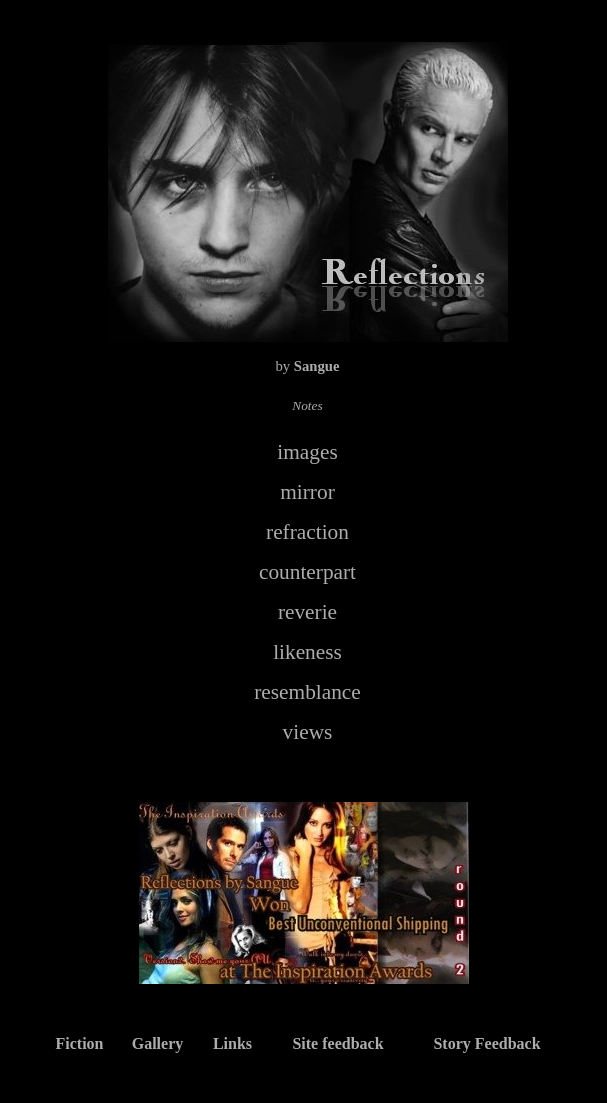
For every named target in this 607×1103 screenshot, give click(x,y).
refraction (307, 532)
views (308, 732)
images (307, 452)
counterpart (307, 572)
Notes (307, 405)
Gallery (158, 1043)
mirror (307, 492)
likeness (307, 652)
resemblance (307, 692)
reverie (307, 612)
